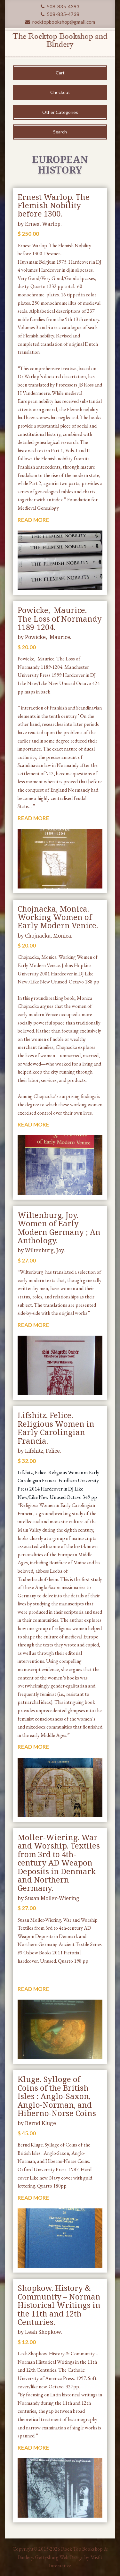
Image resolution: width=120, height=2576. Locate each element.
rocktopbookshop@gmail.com (60, 22)
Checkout (60, 92)
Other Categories (60, 112)
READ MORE (33, 519)
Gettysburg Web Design (59, 2557)
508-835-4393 (60, 6)
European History (60, 164)
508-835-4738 (60, 14)
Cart (60, 72)
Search (60, 131)
